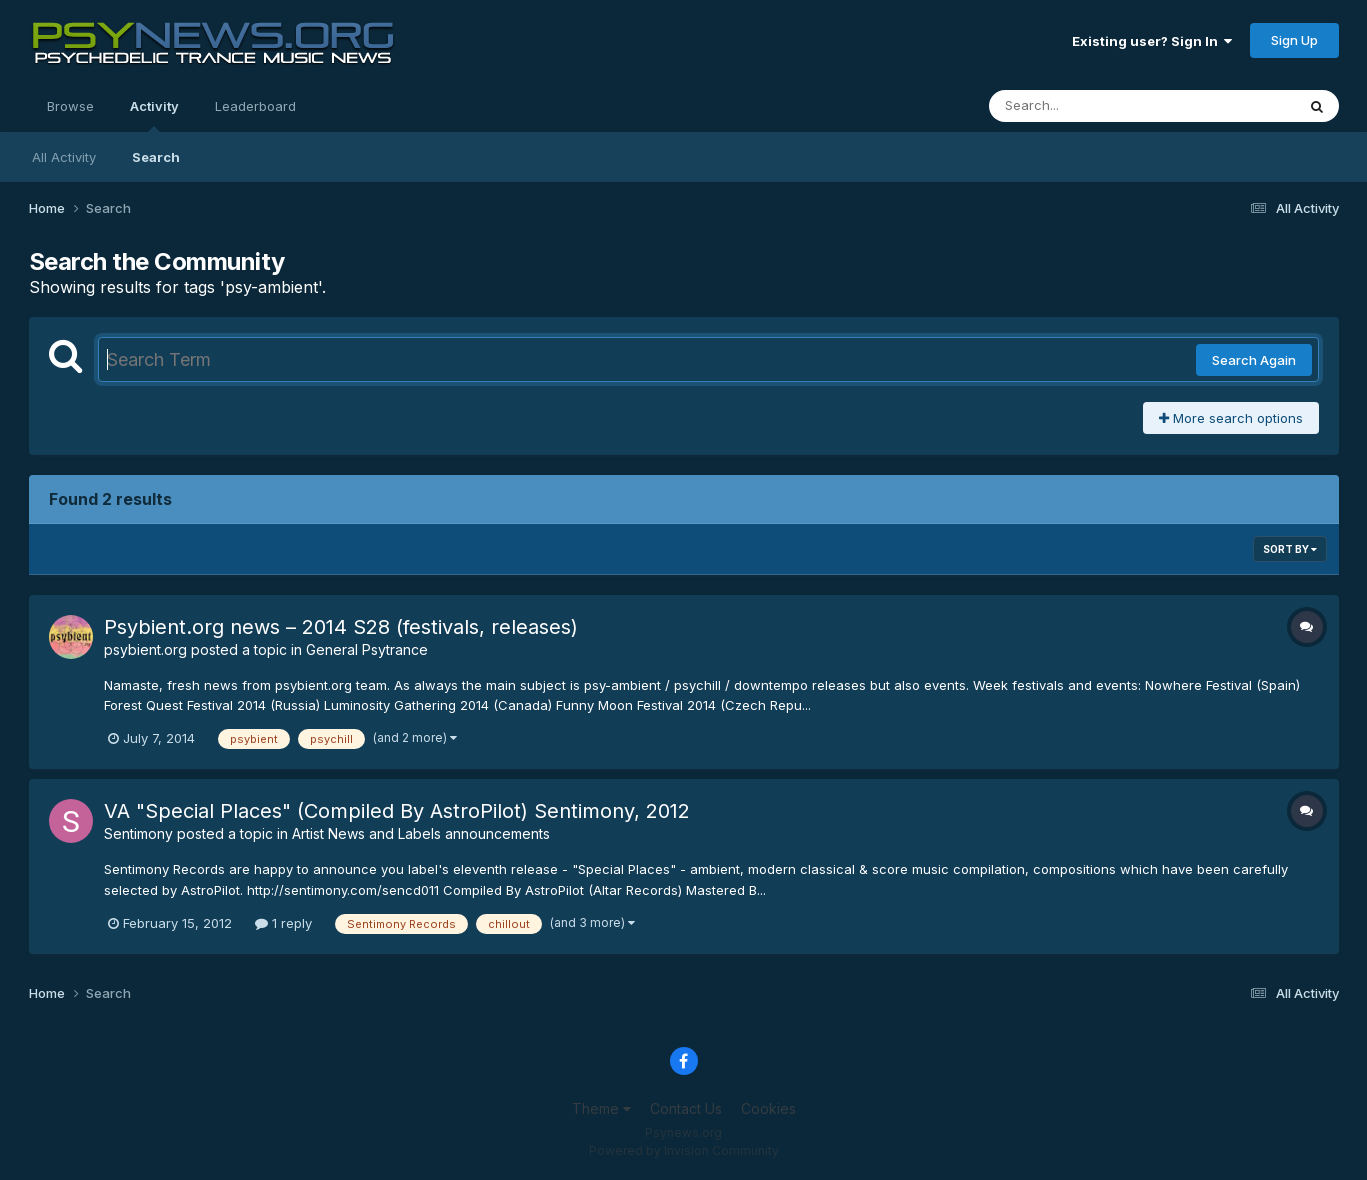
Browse (70, 106)
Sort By (1290, 549)
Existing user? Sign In (1152, 41)
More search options (1231, 418)
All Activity (64, 157)
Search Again (1254, 360)
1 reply (283, 923)
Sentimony (138, 833)
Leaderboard (255, 106)
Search (156, 157)
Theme (601, 1108)
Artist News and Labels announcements (421, 833)
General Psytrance (367, 649)
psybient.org (145, 649)
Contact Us (686, 1108)
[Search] (1087, 106)
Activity (154, 115)
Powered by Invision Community (684, 1150)
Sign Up (1294, 40)
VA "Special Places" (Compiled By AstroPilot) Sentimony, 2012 (397, 811)
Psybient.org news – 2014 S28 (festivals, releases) (341, 627)
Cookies (768, 1108)
